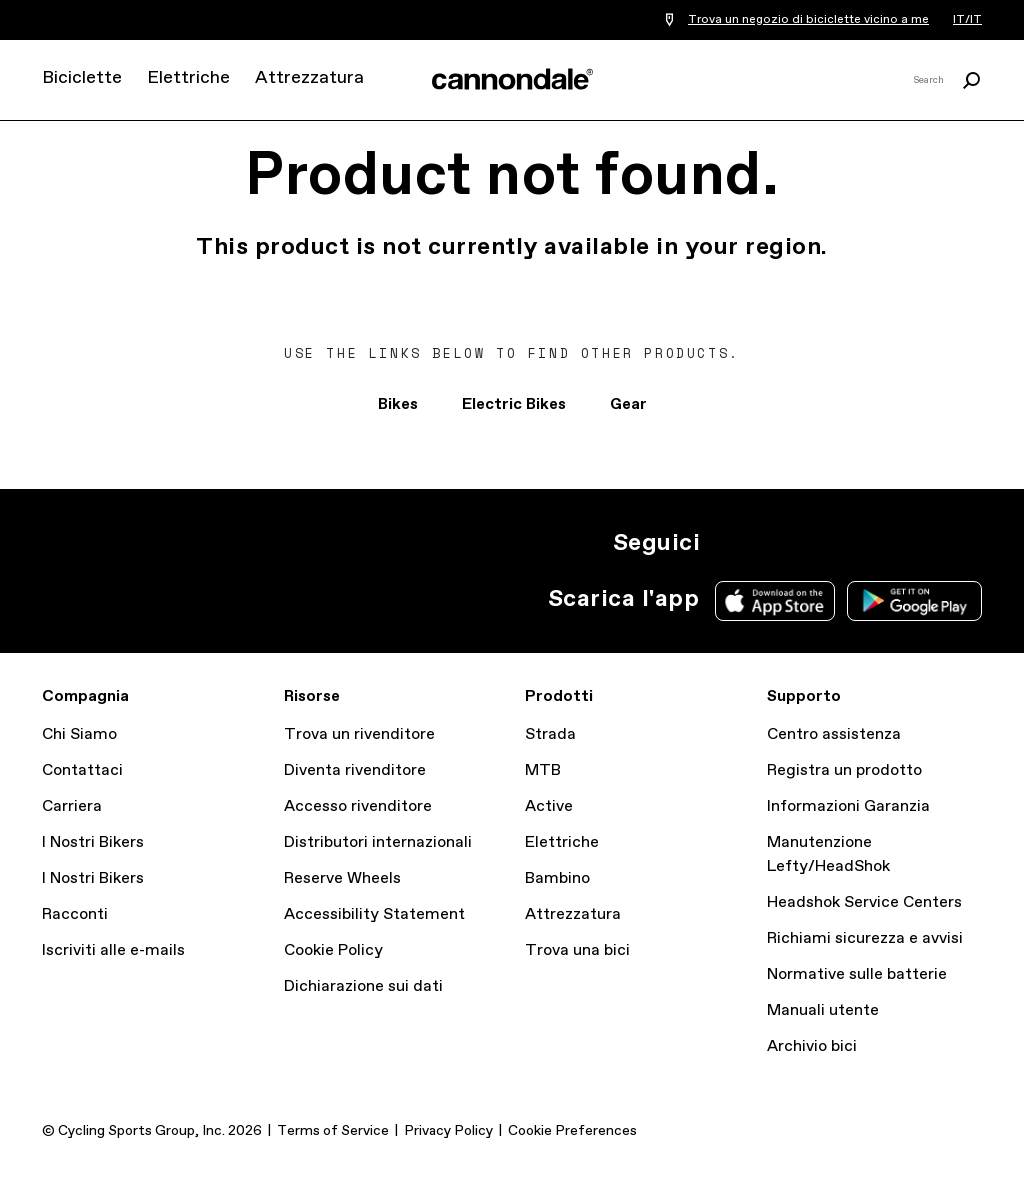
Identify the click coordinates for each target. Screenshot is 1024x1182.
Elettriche (188, 78)
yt (860, 543)
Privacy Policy (448, 1131)
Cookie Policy (333, 950)
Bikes (398, 404)
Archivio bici (812, 1046)
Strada (550, 734)
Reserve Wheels (342, 878)
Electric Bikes (514, 404)
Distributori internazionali (378, 842)
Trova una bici (577, 950)
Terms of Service (333, 1131)
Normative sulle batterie (857, 974)
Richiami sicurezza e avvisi (865, 938)
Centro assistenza (834, 734)
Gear (628, 404)
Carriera (72, 806)
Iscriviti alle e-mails (113, 950)
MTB (543, 770)
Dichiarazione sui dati (363, 986)
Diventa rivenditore (355, 770)
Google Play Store (914, 601)
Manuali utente (823, 1010)
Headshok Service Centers (864, 902)
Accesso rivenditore (358, 806)
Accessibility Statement (374, 914)
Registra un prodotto (844, 770)
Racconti (75, 914)
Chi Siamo (79, 734)
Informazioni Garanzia (848, 806)
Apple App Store (775, 601)
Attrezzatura (309, 78)
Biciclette (82, 78)
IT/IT (967, 20)
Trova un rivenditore (359, 734)
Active (549, 806)
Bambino (557, 878)
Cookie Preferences (572, 1131)
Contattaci (82, 770)
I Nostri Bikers (93, 842)
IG (728, 543)
